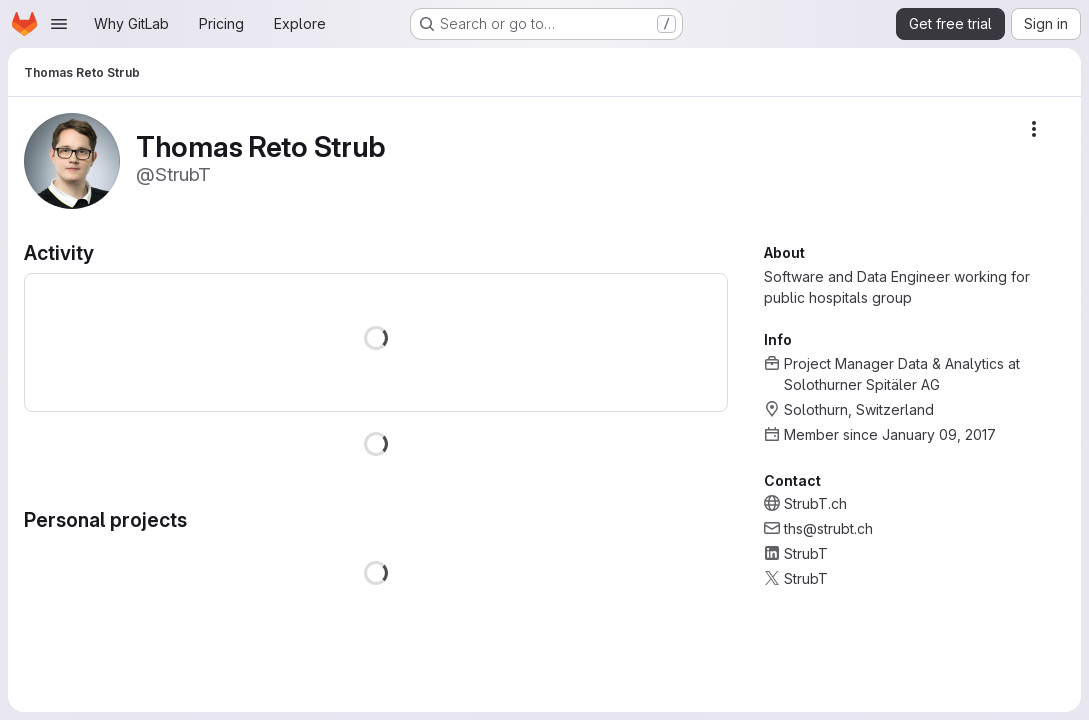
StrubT (806, 553)
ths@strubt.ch (828, 528)
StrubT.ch (815, 503)
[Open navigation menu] (59, 24)
